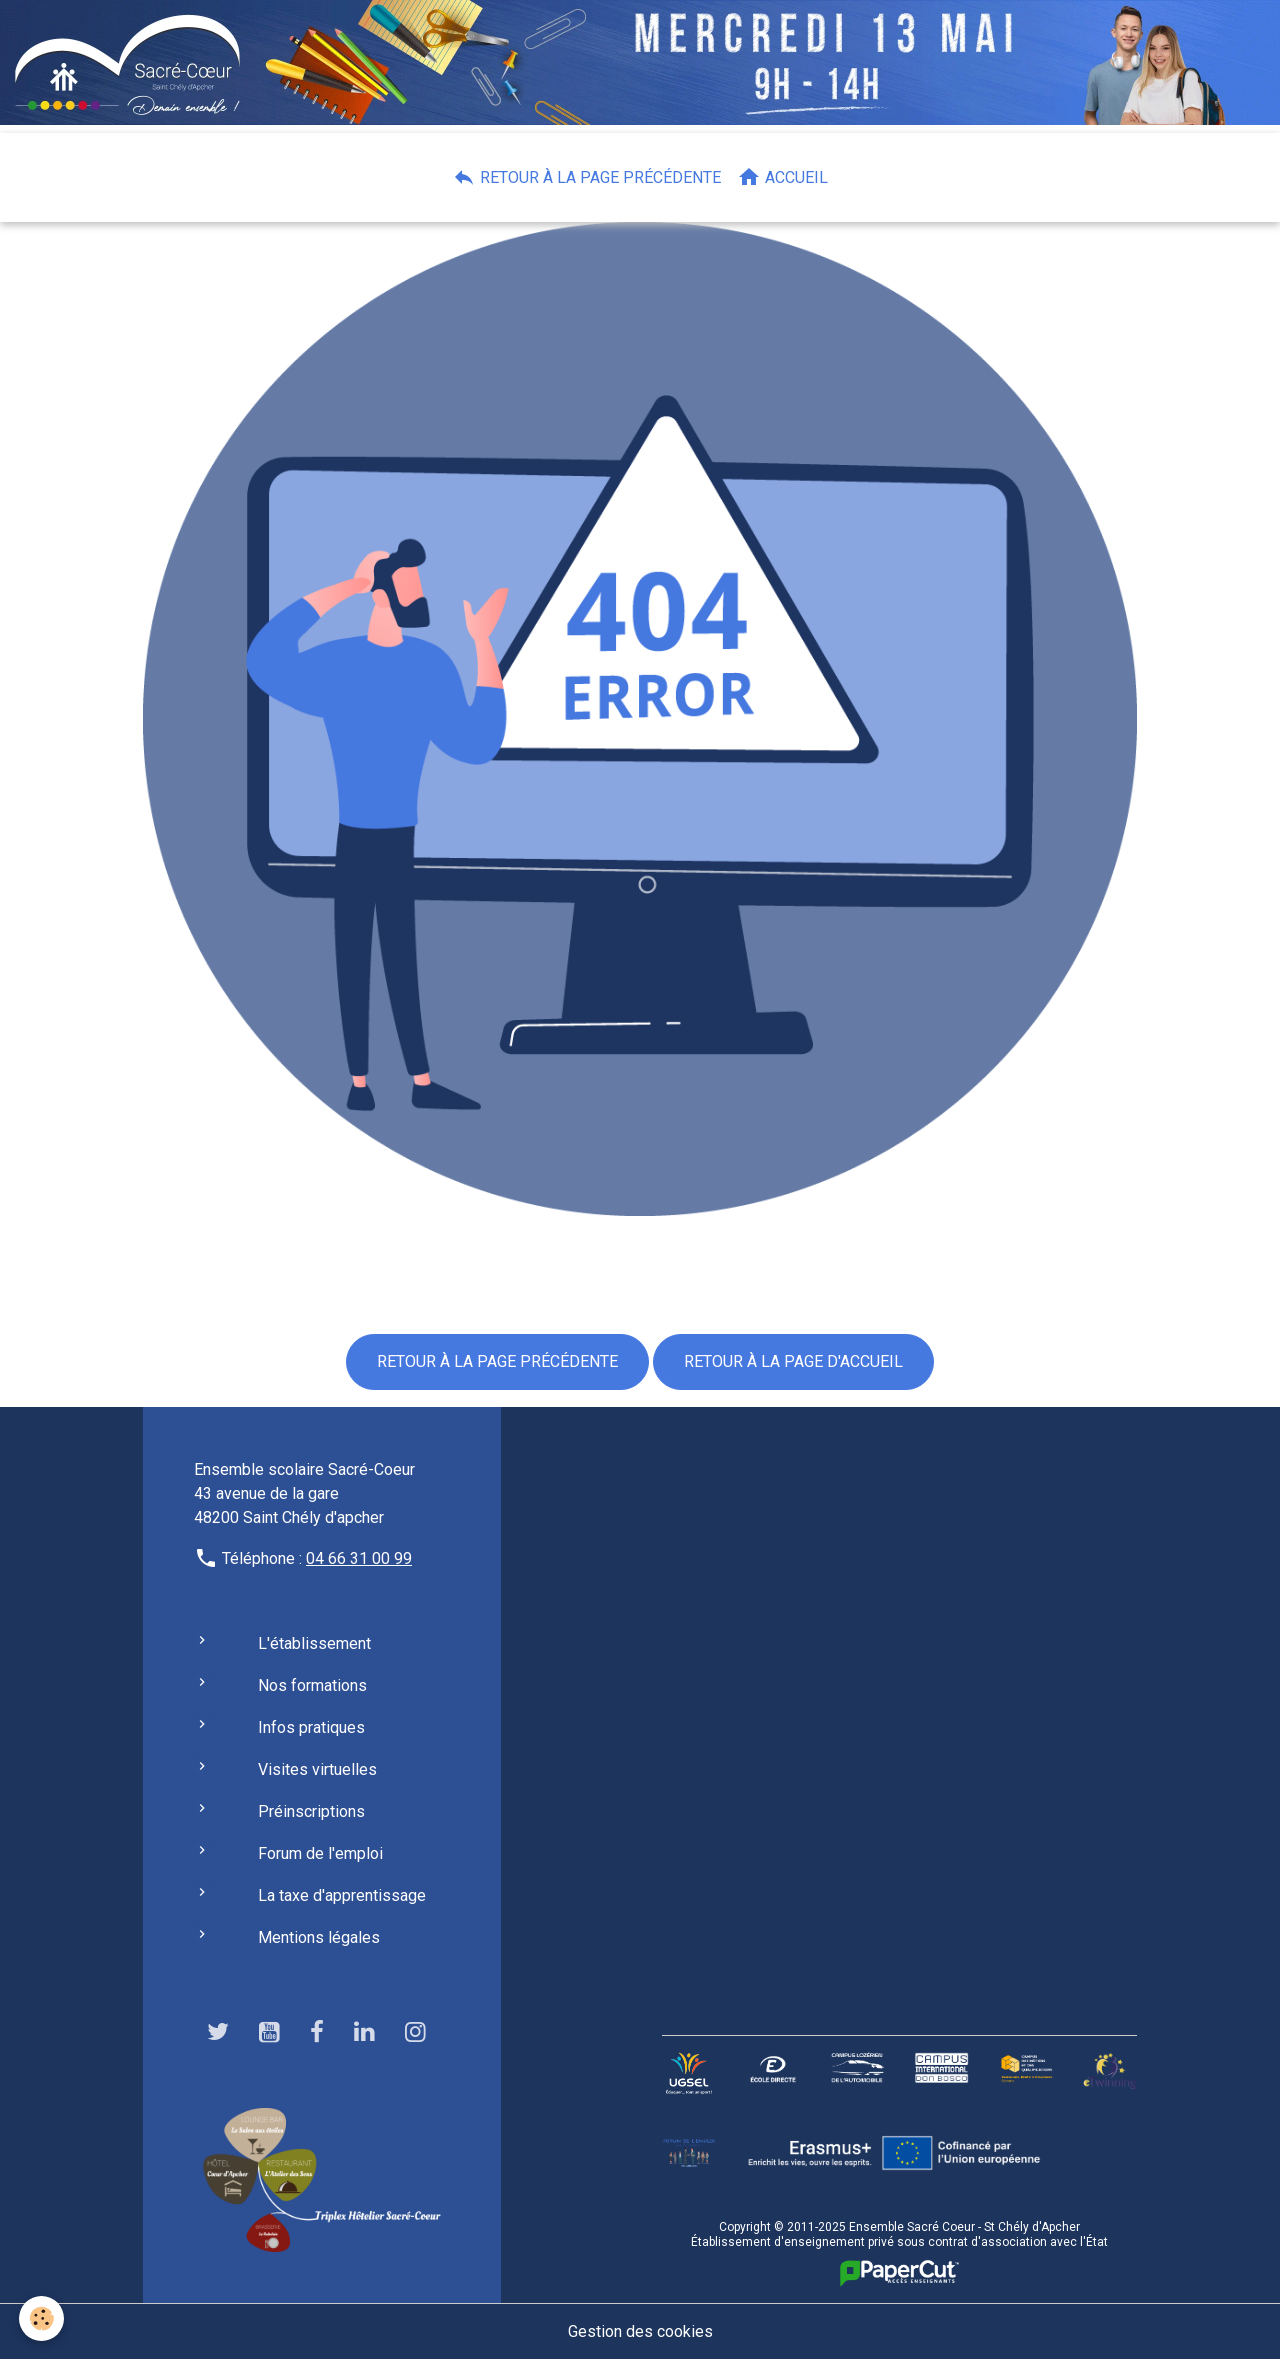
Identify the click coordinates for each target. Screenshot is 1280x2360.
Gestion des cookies (640, 2331)
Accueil (782, 177)
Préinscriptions (311, 1811)
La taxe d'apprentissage (342, 1895)
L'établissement (314, 1643)
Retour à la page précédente (586, 177)
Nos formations (312, 1685)
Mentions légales (319, 1937)
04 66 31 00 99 (359, 1558)
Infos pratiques (311, 1727)
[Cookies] (42, 2318)
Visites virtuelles (317, 1769)
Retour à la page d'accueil (793, 1361)
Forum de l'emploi (320, 1853)
